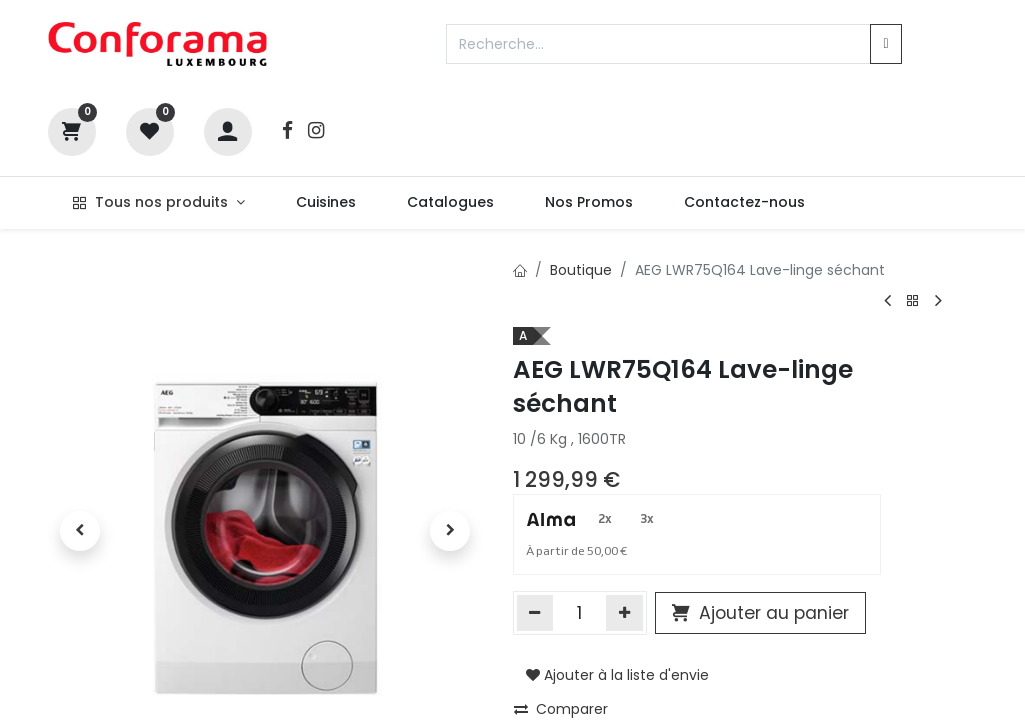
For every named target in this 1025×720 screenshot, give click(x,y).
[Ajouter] (624, 613)
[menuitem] (325, 203)
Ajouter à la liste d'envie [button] (617, 675)
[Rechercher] (885, 44)
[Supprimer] (535, 613)
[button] (80, 531)
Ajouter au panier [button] (760, 613)
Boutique (581, 270)
